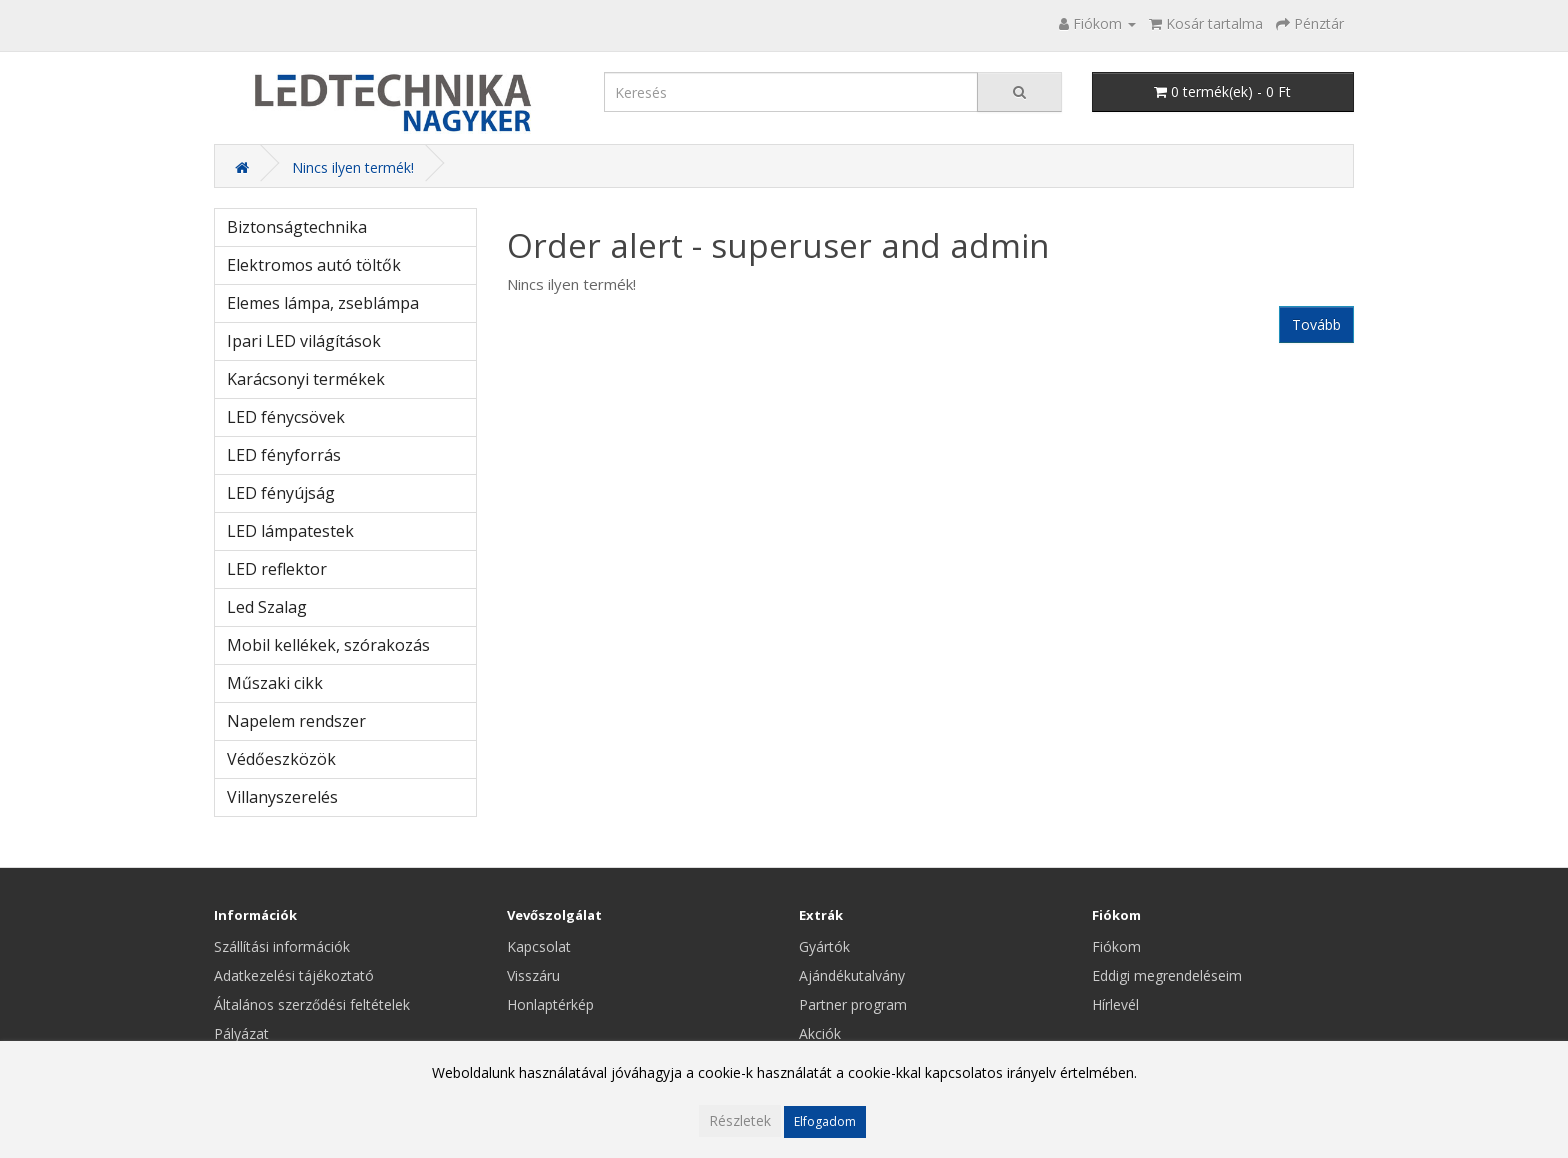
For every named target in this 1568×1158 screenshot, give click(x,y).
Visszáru (533, 975)
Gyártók (824, 946)
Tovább (1316, 324)
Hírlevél (1115, 1004)
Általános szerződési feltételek (312, 1004)
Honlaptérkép (550, 1004)
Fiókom (1116, 946)
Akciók (820, 1033)
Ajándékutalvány (852, 975)
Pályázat (241, 1033)
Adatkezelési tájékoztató (294, 975)
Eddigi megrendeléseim (1167, 975)
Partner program (853, 1004)
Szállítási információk (282, 946)
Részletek (740, 1120)
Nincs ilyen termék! (353, 167)
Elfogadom (825, 1121)
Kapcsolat (539, 946)
